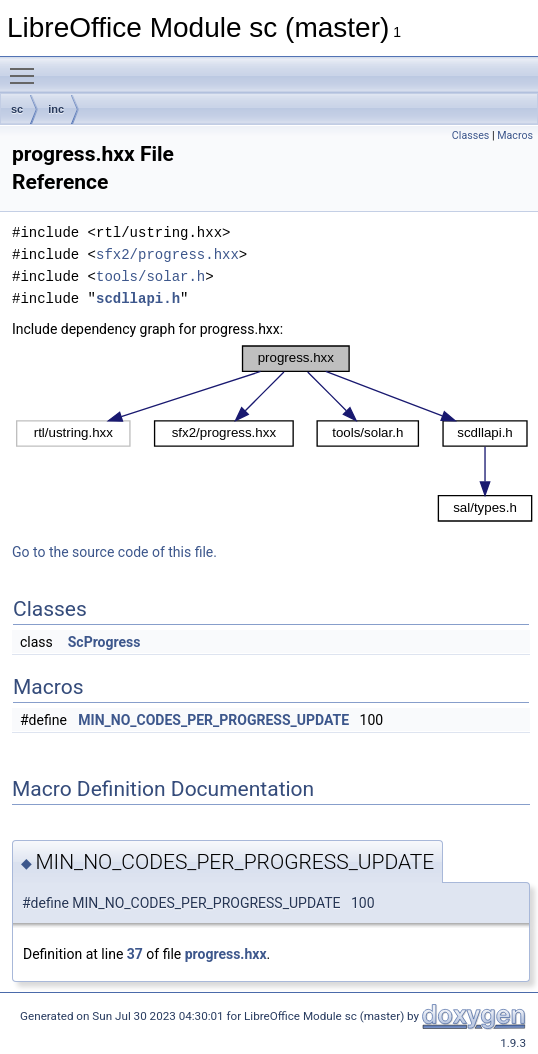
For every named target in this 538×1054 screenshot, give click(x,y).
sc (17, 109)
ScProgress (104, 642)
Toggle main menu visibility (27, 67)
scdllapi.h (138, 298)
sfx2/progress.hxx (167, 254)
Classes (470, 135)
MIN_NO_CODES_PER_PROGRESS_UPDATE (213, 720)
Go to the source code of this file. (114, 552)
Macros (515, 135)
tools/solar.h (150, 276)
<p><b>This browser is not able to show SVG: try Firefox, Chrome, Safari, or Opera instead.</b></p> (275, 433)
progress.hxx (226, 954)
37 (135, 954)
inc (56, 109)
